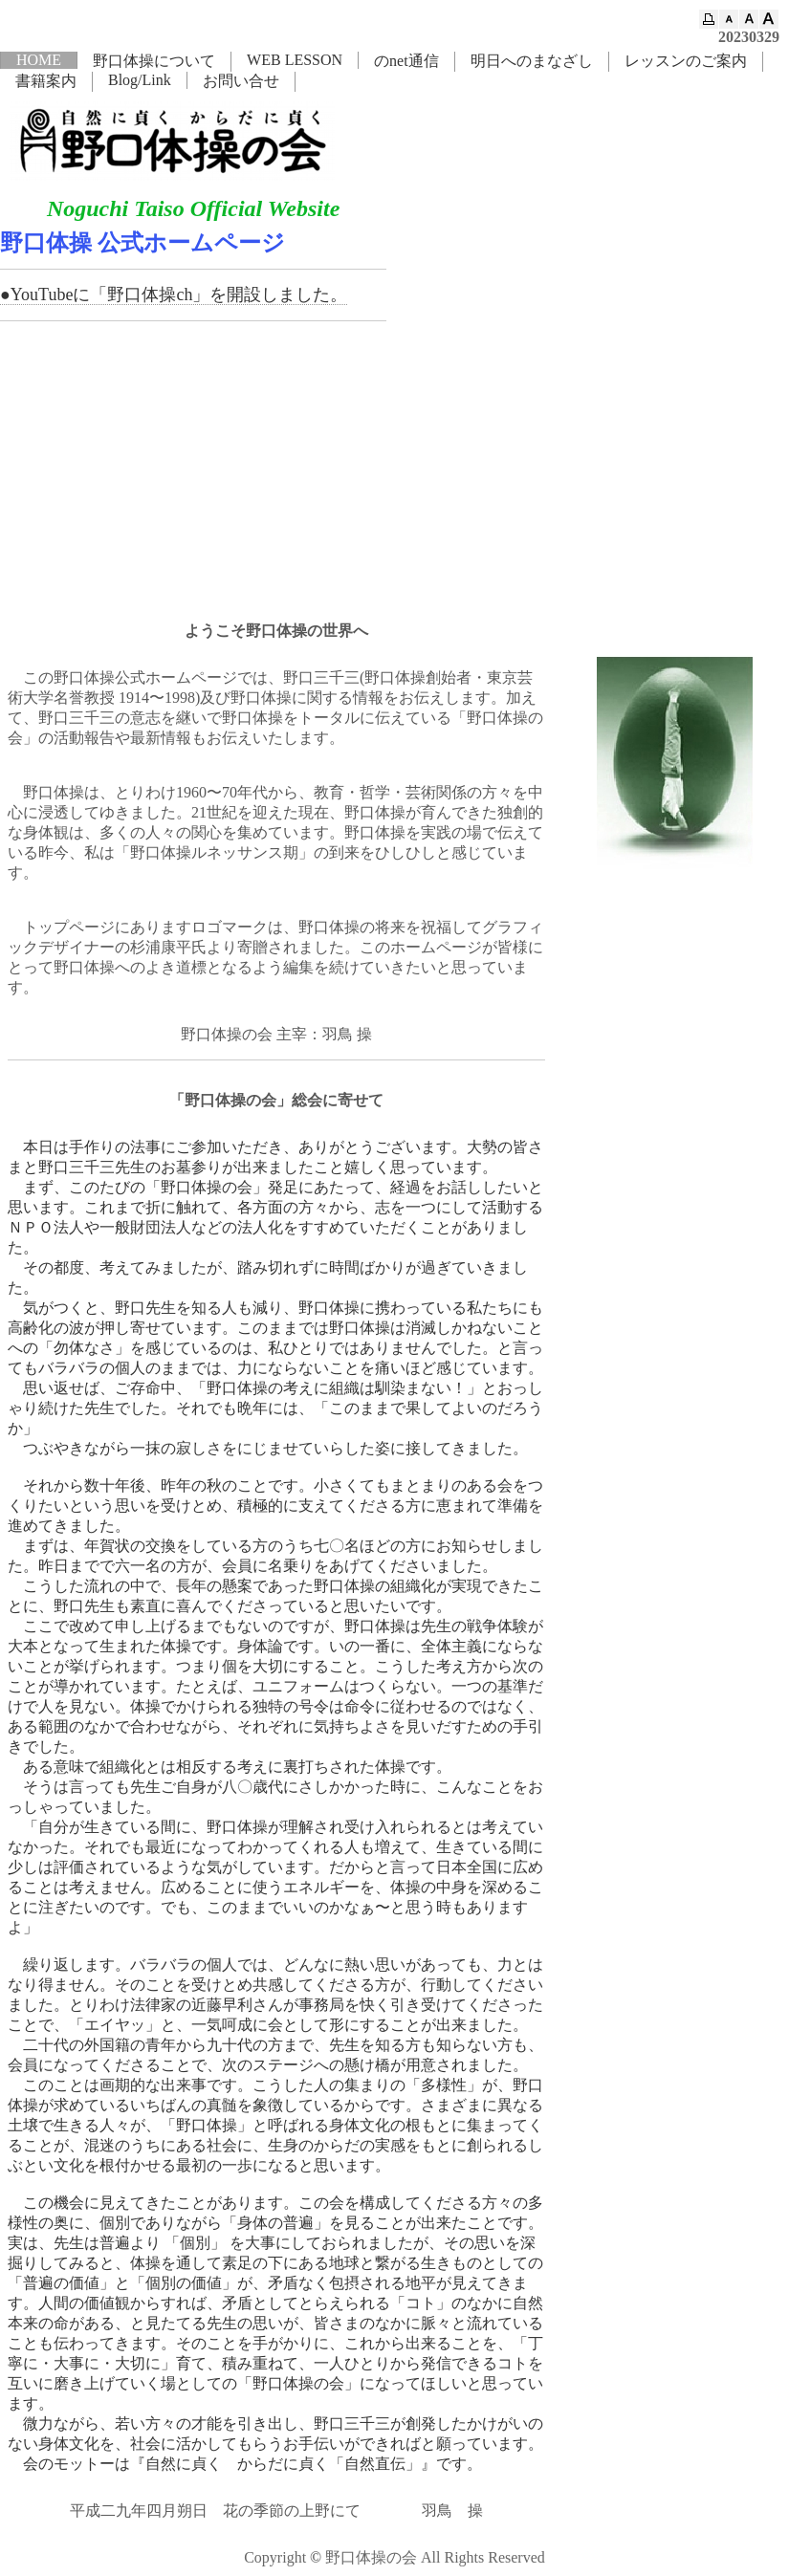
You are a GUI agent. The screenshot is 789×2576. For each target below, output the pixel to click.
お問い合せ (241, 81)
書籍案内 (46, 81)
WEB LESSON (294, 60)
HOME (38, 60)
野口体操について (154, 61)
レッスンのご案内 (686, 61)
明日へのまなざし (532, 61)
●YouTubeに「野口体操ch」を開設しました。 (173, 294)
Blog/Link (139, 80)
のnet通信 (406, 61)
